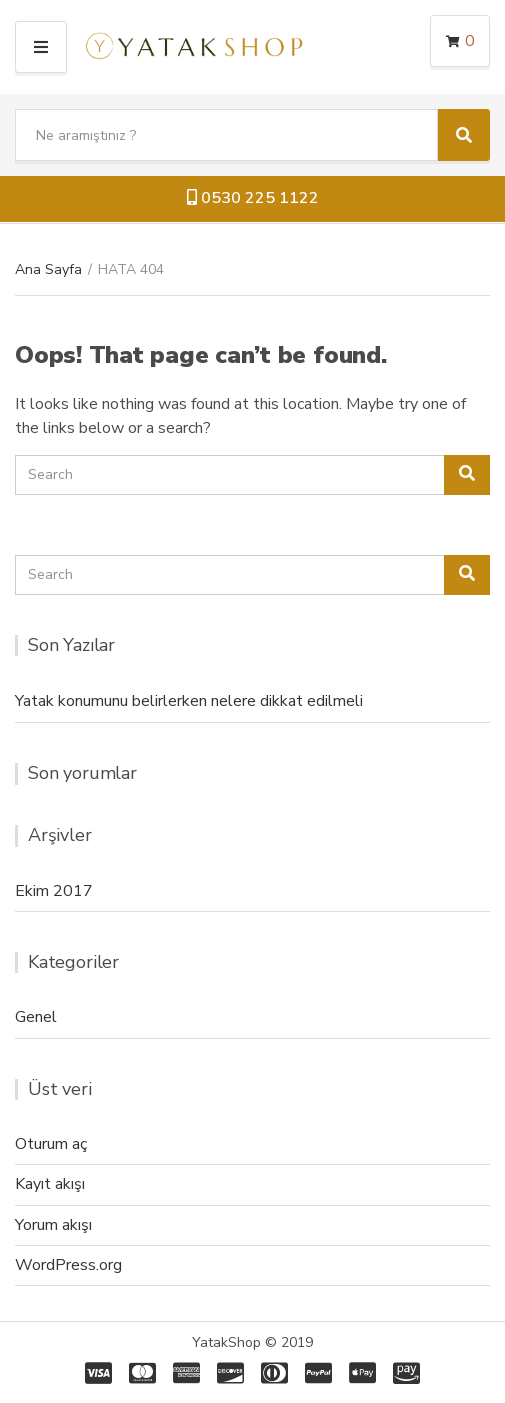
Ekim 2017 (54, 891)
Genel (36, 1017)
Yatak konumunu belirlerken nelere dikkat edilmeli (189, 701)
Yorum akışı (53, 1225)
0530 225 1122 (253, 198)
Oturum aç (51, 1144)
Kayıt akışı (50, 1184)
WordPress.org (68, 1265)
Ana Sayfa (48, 269)
